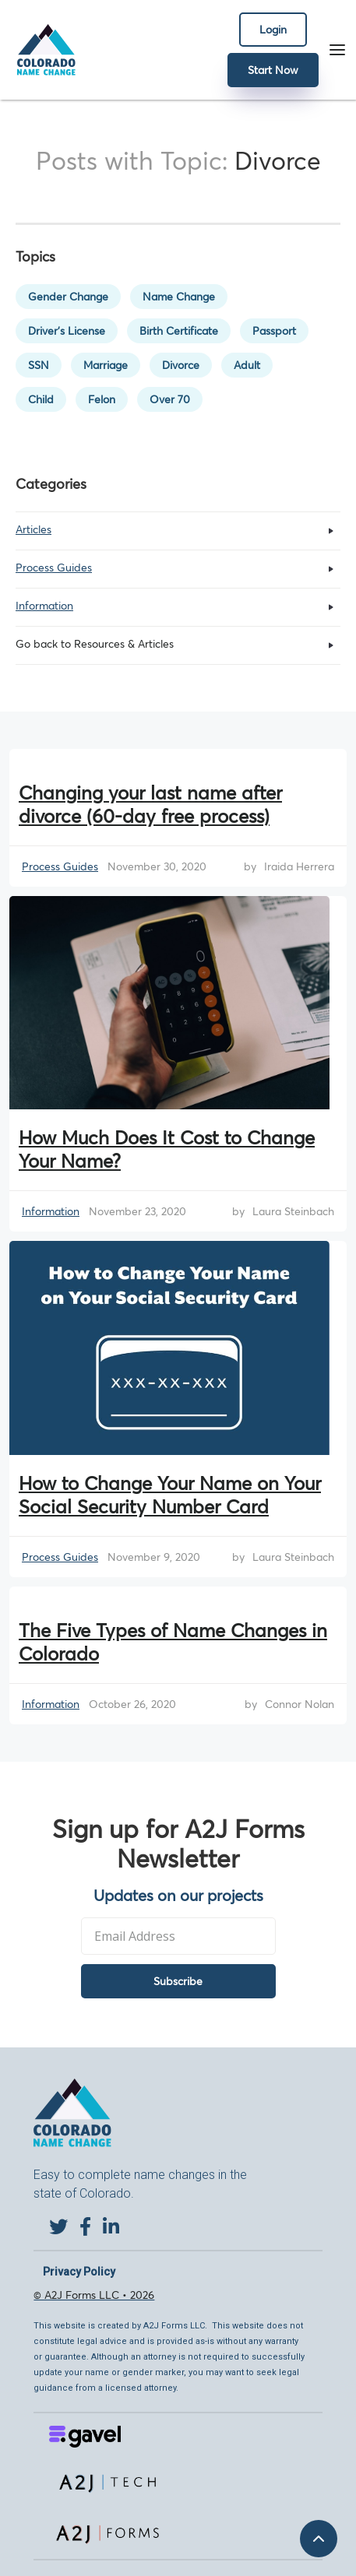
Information (50, 1211)
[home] (42, 50)
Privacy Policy (79, 2271)
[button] (337, 49)
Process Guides (60, 866)
